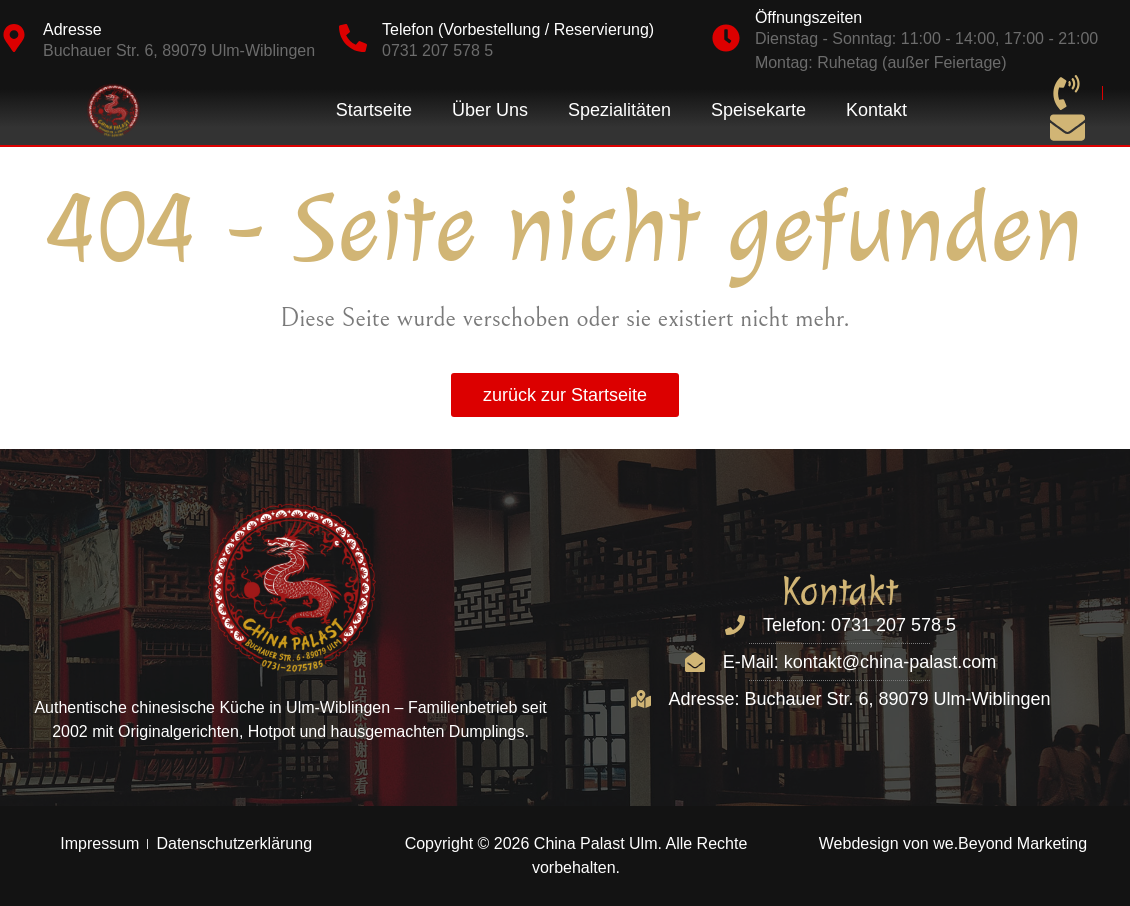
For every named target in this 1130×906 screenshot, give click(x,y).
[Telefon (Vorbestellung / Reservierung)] (353, 38)
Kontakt (876, 110)
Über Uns (490, 110)
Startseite (374, 110)
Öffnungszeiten (808, 17)
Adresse (72, 29)
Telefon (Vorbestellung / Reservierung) (518, 29)
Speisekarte (758, 110)
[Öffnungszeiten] (726, 38)
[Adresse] (14, 38)
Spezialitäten (619, 110)
